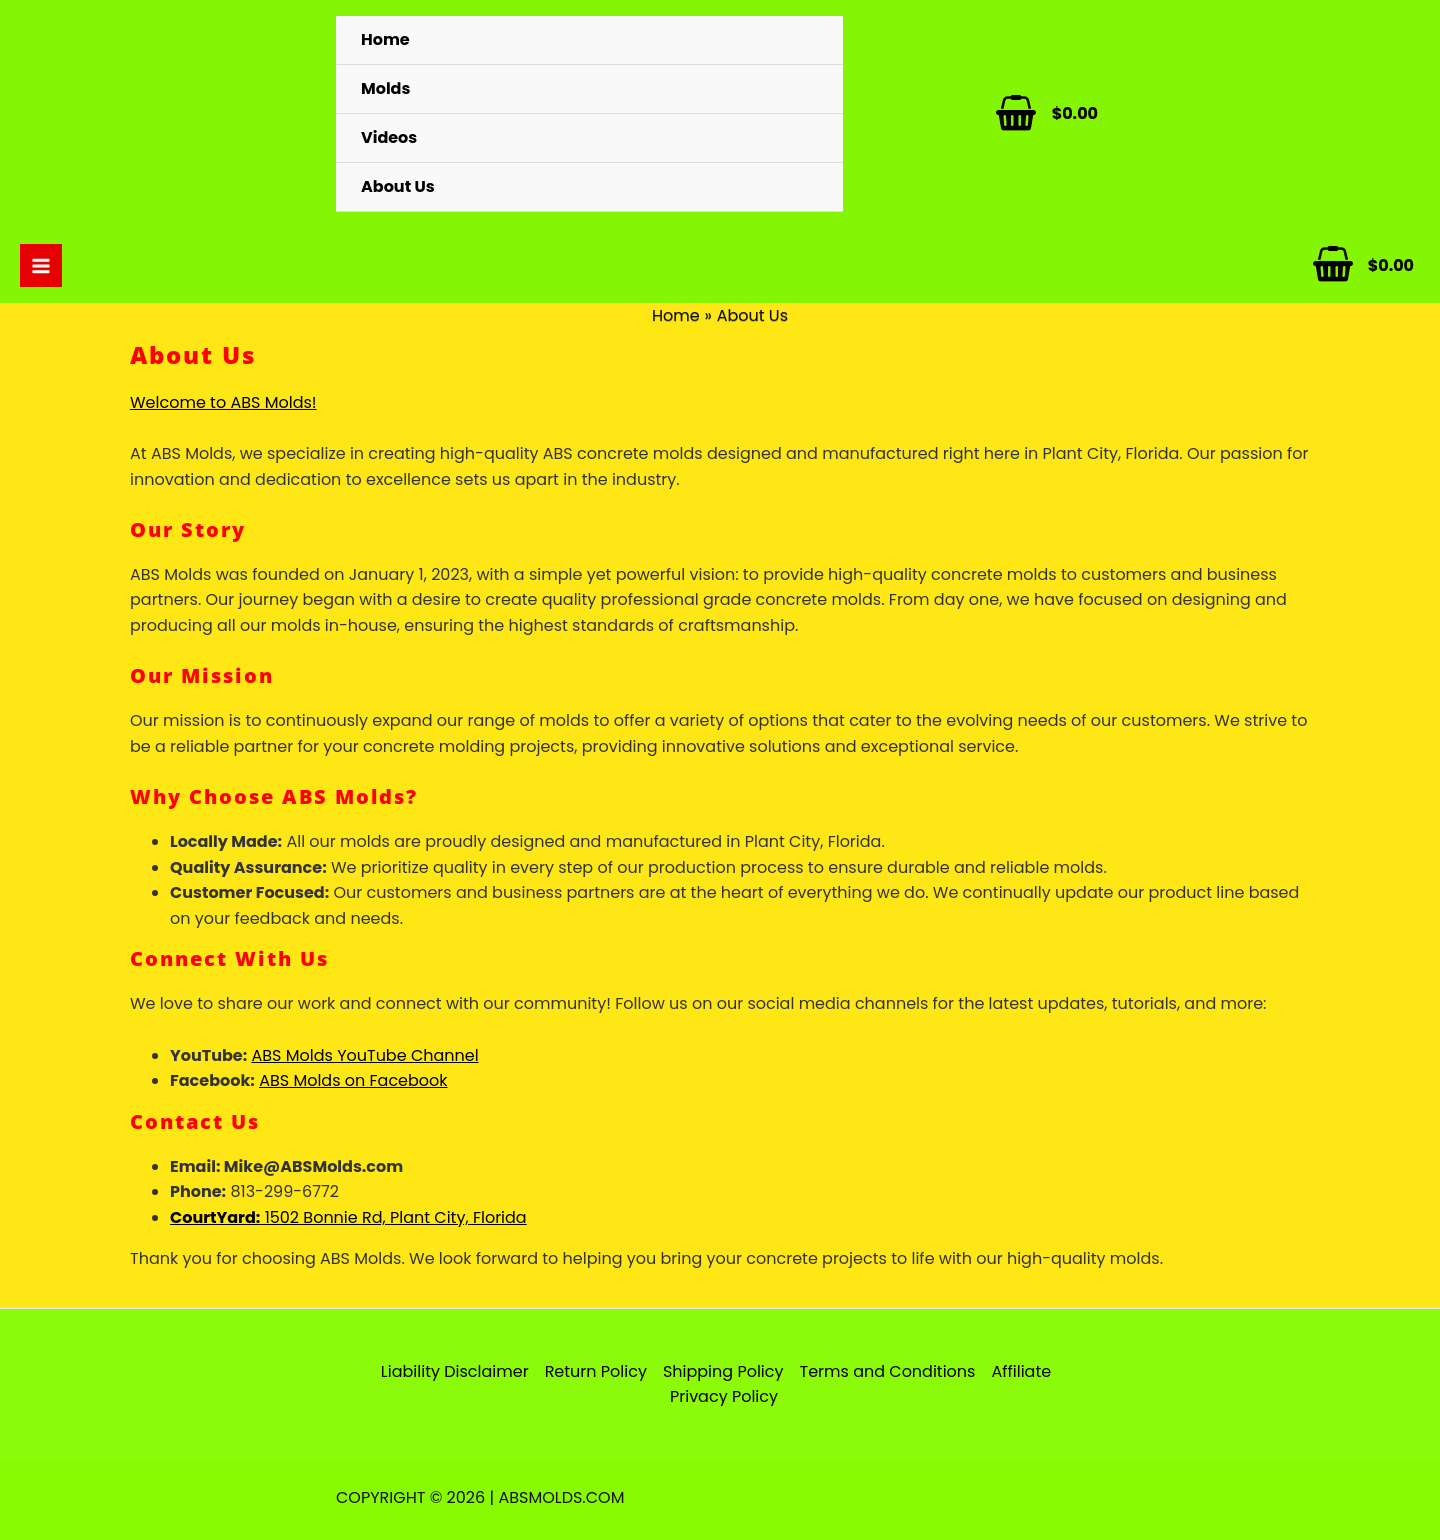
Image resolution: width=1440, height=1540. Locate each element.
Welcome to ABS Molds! (223, 402)
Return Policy (596, 1371)
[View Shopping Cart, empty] (1032, 113)
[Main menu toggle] (41, 265)
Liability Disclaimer (455, 1371)
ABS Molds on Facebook (353, 1080)
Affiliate (1021, 1371)
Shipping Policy (723, 1371)
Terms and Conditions (887, 1371)
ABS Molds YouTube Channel (365, 1055)
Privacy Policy (724, 1396)
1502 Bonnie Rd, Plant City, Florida (348, 1217)
